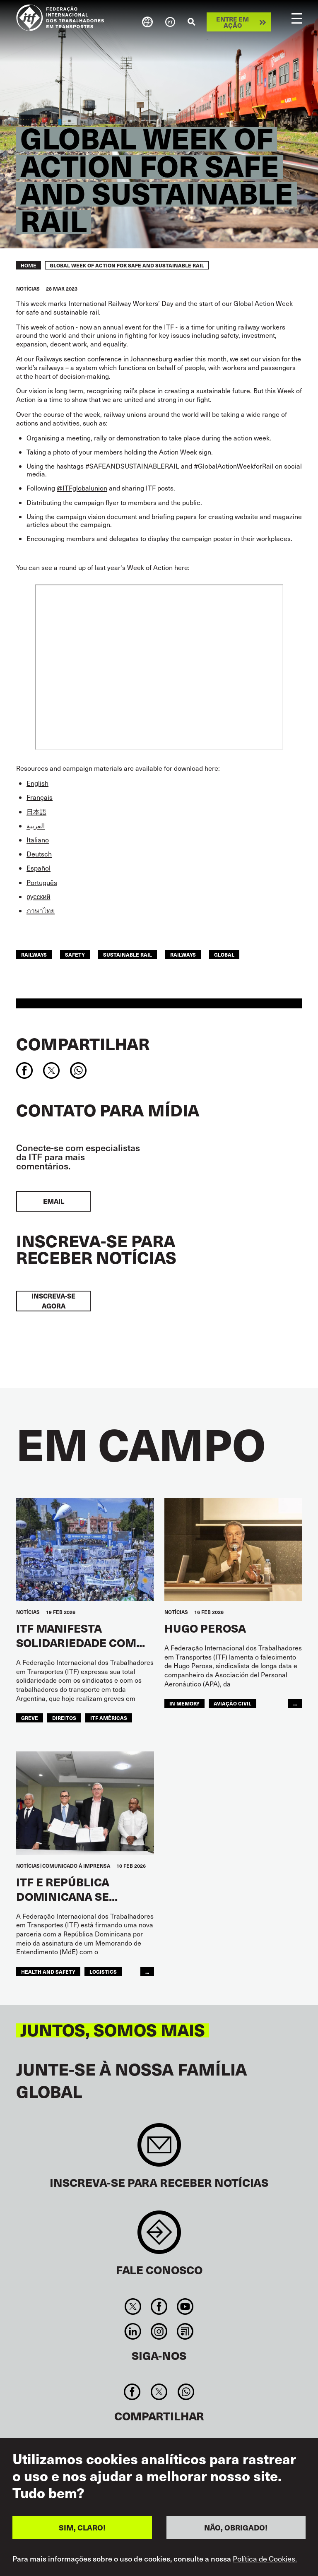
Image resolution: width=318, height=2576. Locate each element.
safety (75, 954)
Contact (159, 2236)
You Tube (185, 2306)
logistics (103, 1971)
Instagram (159, 2331)
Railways (183, 954)
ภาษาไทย (40, 910)
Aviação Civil (232, 1703)
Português (41, 882)
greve (29, 1717)
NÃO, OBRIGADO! (235, 2527)
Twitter (133, 2306)
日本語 (36, 811)
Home (28, 265)
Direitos (64, 1717)
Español (38, 867)
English (37, 783)
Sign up (159, 2149)
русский (38, 896)
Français (39, 797)
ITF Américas (108, 1717)
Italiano (37, 839)
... (295, 1703)
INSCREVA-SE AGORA (53, 1301)
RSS (185, 2331)
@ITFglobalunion (82, 487)
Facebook (159, 2306)
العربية (35, 825)
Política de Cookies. (265, 2559)
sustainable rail (127, 954)
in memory (184, 1703)
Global (224, 954)
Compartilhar (82, 1043)
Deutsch (39, 853)
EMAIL (53, 1201)
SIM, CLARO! (82, 2527)
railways (34, 954)
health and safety (48, 1971)
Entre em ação (232, 21)
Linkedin (133, 2331)
